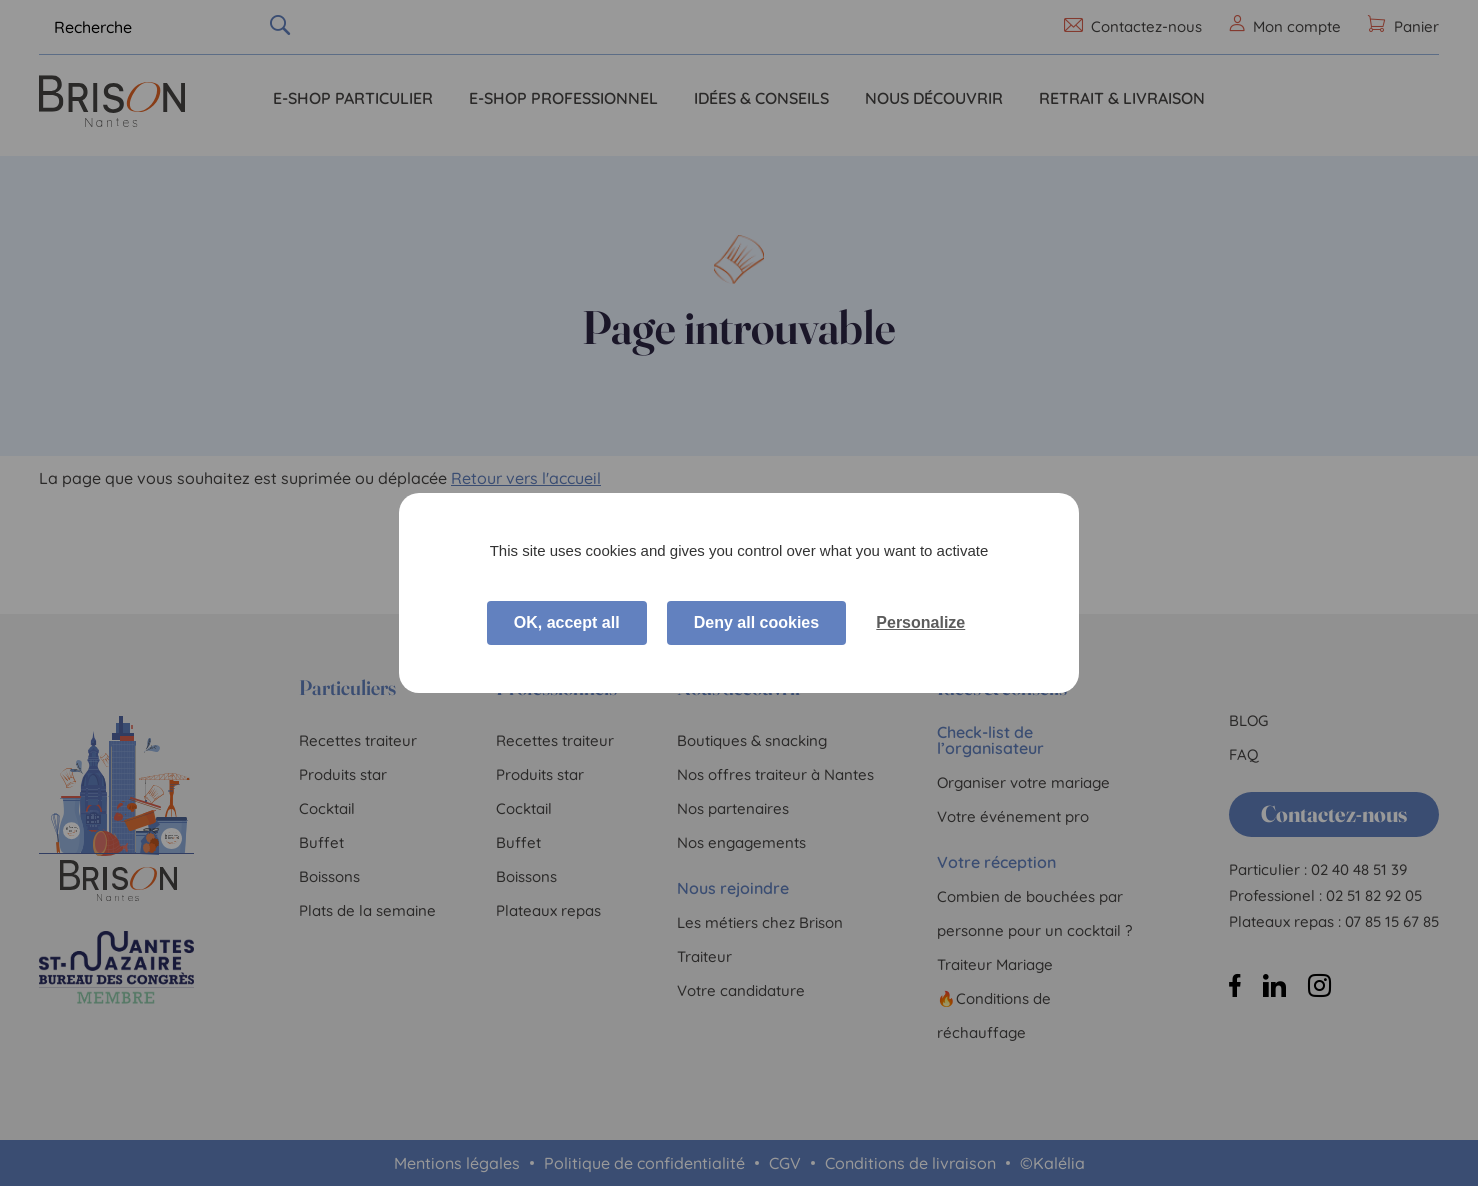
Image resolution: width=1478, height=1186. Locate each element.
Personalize (920, 622)
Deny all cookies (756, 622)
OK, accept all (567, 622)
